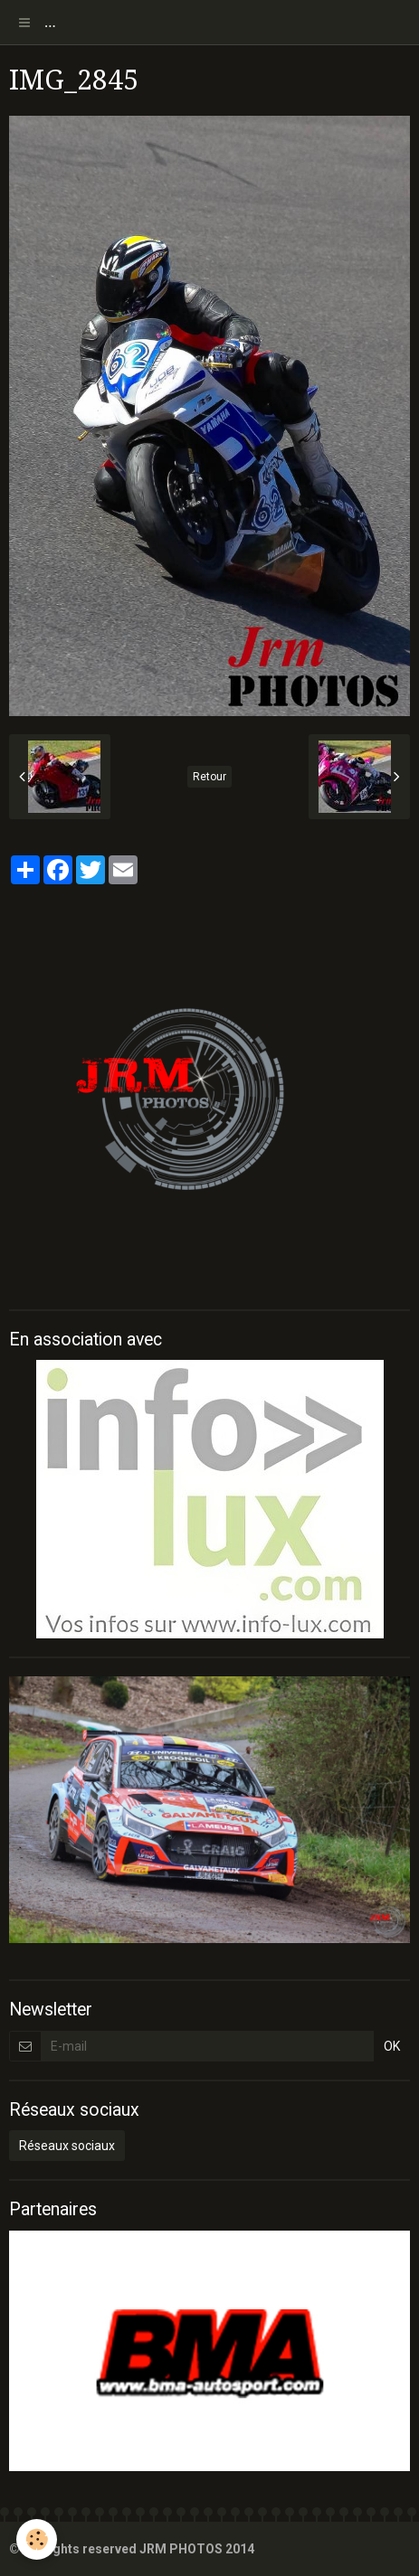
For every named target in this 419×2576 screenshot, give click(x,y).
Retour (209, 776)
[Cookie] (36, 2539)
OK (392, 2046)
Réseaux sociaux (67, 2145)
